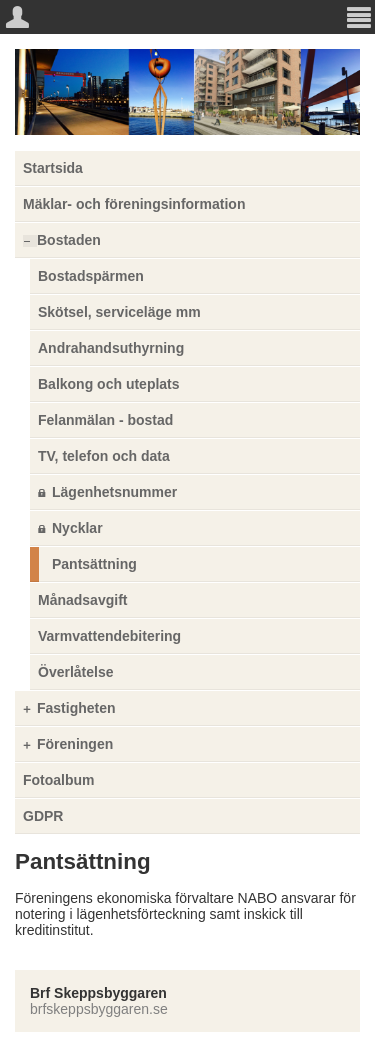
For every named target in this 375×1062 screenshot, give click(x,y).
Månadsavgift (82, 600)
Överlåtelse (76, 672)
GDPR (43, 816)
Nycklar (77, 528)
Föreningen (75, 744)
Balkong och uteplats (109, 384)
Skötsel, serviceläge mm (119, 312)
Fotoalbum (59, 780)
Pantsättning (94, 564)
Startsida (53, 168)
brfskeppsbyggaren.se (99, 1009)
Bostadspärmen (91, 276)
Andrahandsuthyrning (111, 348)
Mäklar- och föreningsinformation (134, 204)
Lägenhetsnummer (114, 492)
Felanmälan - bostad (105, 420)
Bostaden (69, 240)
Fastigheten (76, 708)
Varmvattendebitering (109, 636)
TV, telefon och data (104, 456)
